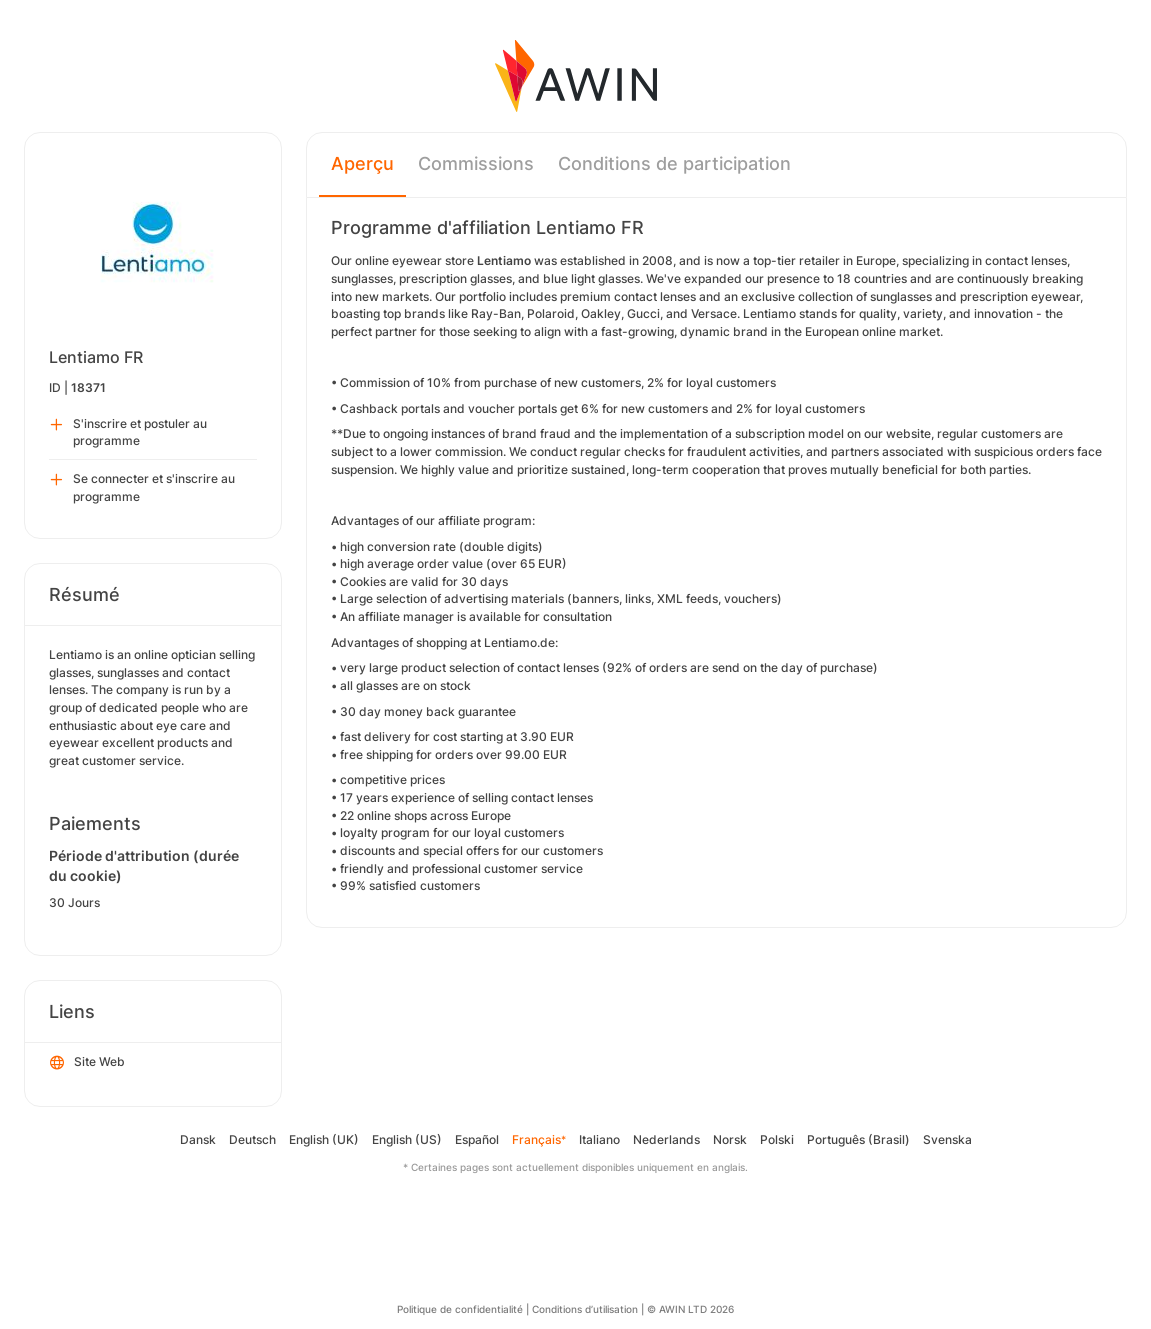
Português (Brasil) (858, 1139)
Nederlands (666, 1139)
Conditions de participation (674, 163)
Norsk (730, 1139)
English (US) (407, 1139)
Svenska (947, 1139)
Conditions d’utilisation (585, 1309)
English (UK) (324, 1139)
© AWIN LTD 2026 (690, 1309)
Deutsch (252, 1139)
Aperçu (362, 163)
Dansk (198, 1139)
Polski (777, 1139)
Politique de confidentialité (460, 1309)
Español (477, 1139)
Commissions (476, 163)
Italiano (599, 1139)
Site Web (87, 1063)
